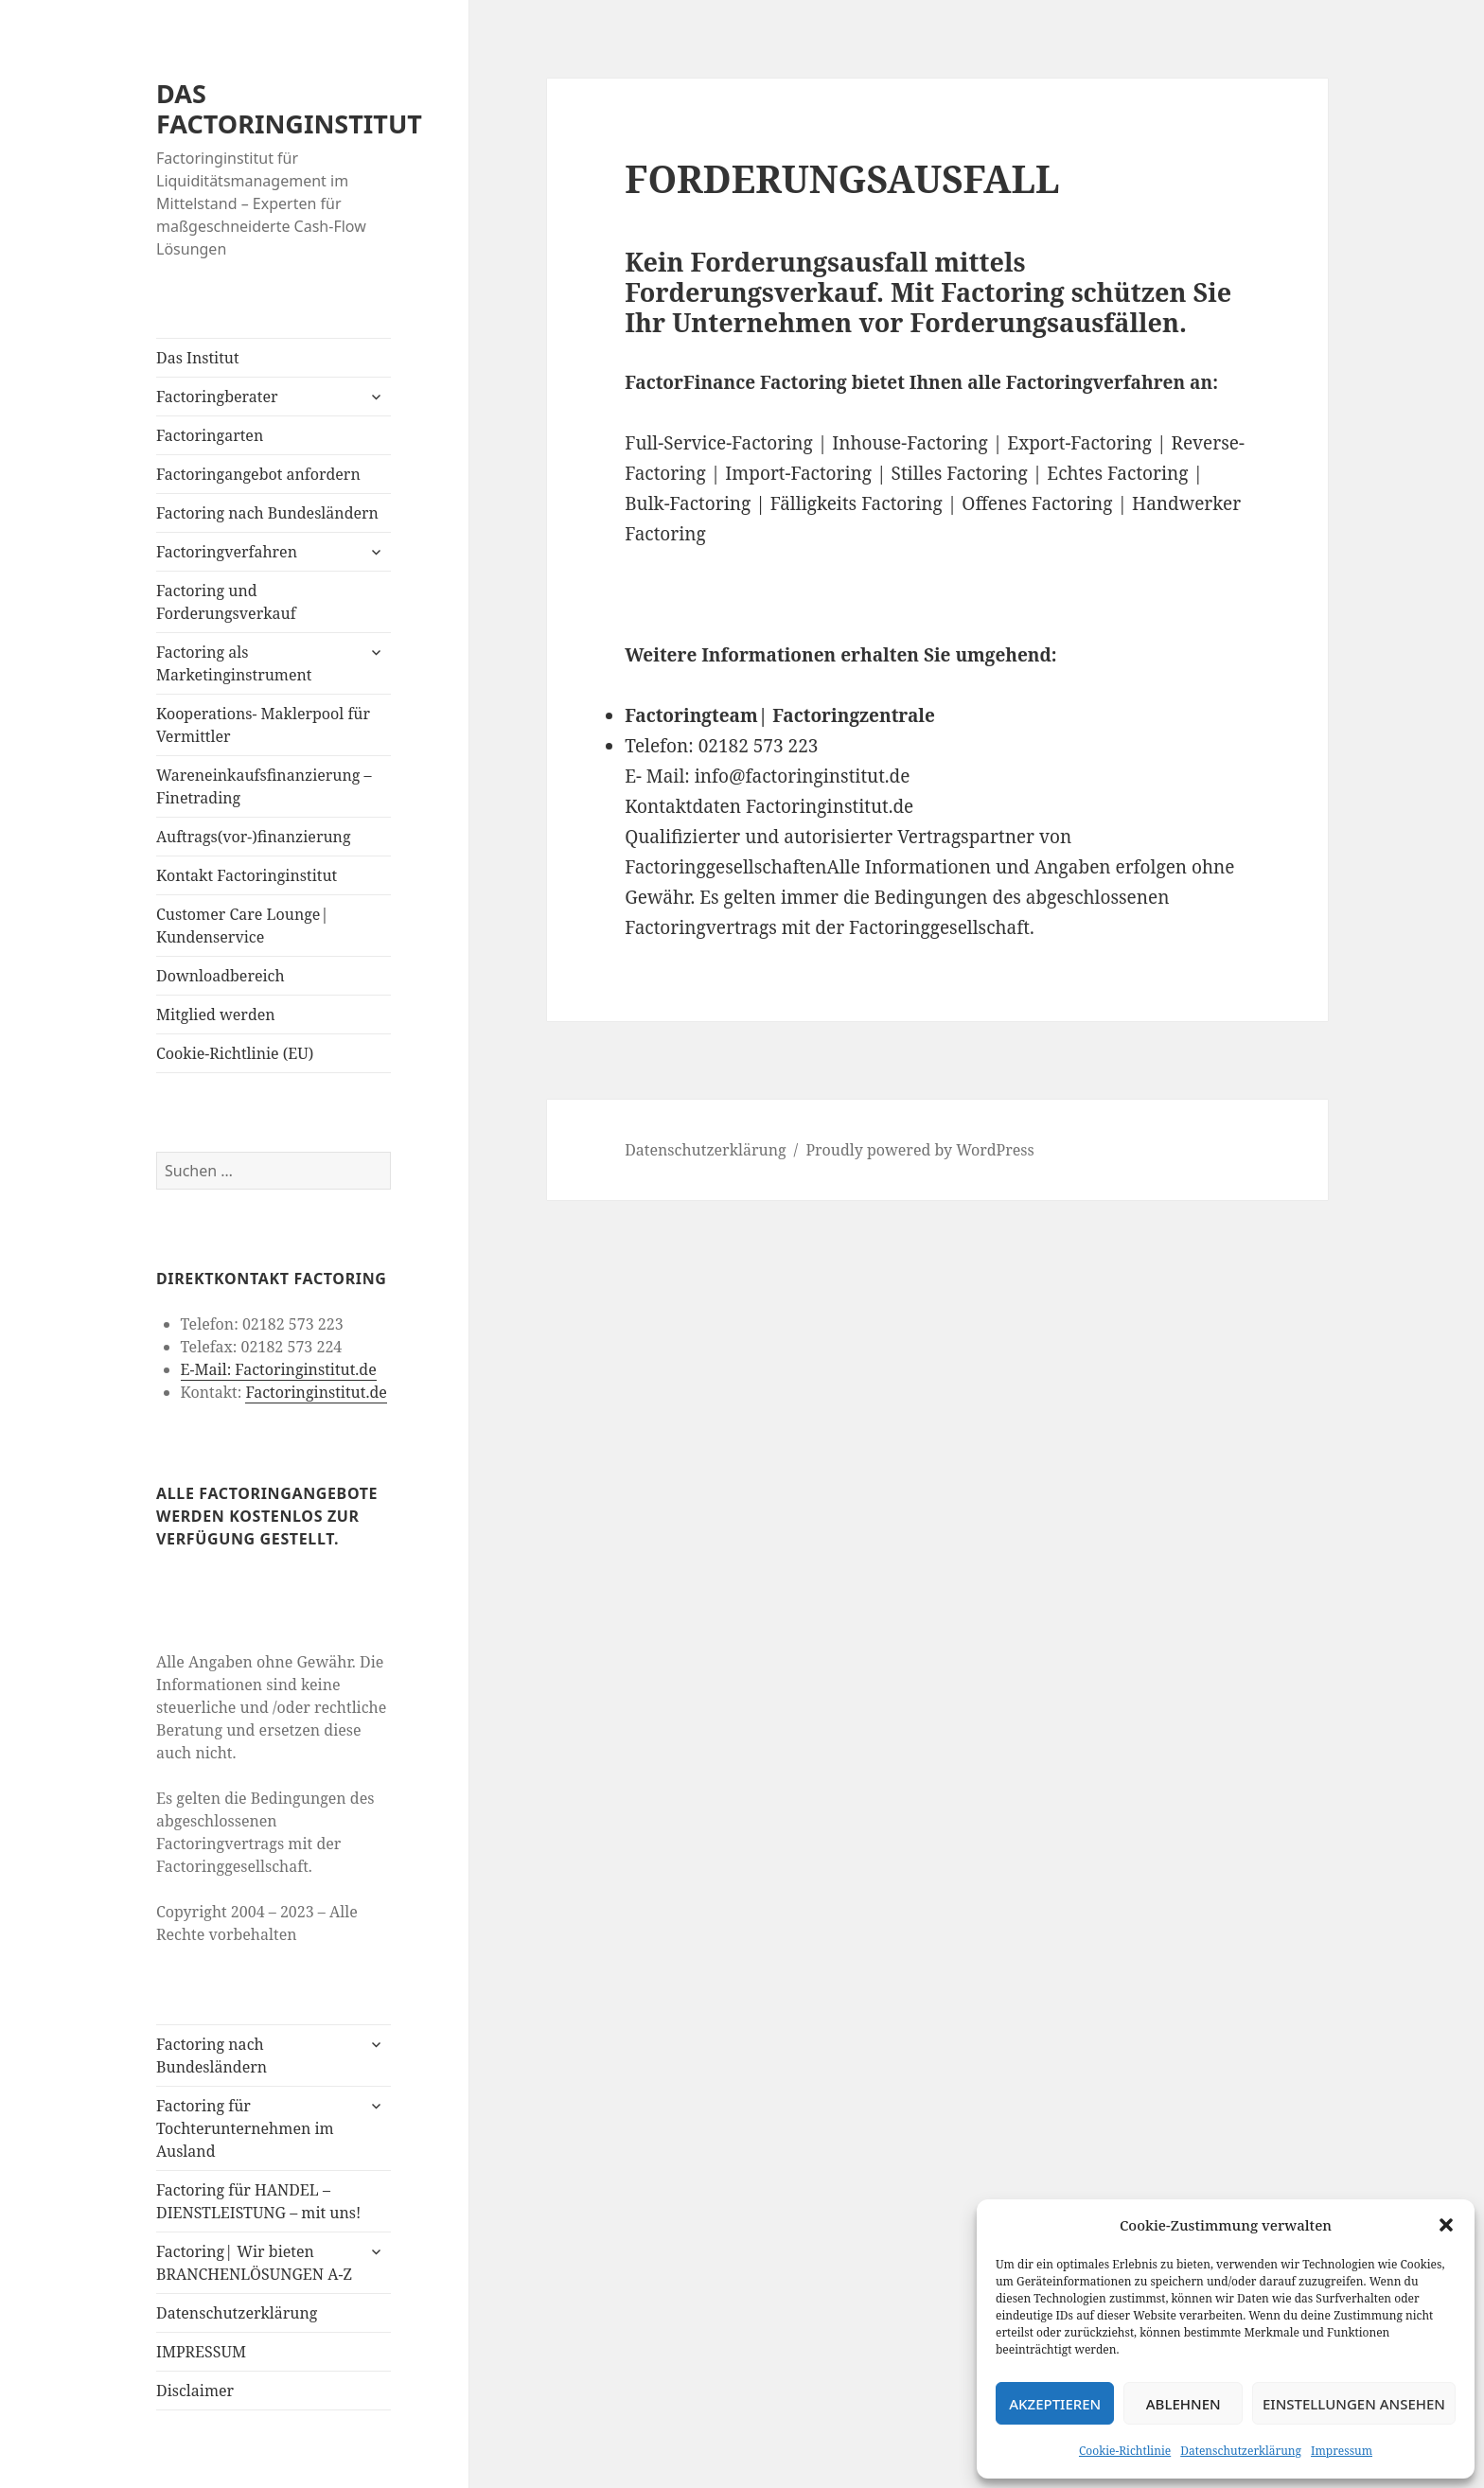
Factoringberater (216, 396)
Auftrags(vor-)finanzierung (253, 836)
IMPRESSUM (201, 2351)
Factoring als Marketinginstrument (233, 663)
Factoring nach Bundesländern (267, 513)
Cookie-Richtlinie (1125, 2451)
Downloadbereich (220, 975)
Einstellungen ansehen (1354, 2403)
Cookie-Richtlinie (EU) (234, 1053)
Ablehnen (1183, 2403)
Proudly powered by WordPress (919, 1149)
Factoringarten (209, 435)
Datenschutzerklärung (1240, 2451)
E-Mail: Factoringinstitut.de (279, 1369)
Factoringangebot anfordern (258, 474)
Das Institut (197, 357)
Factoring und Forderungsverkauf (226, 602)
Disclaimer (195, 2390)
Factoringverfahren (226, 551)
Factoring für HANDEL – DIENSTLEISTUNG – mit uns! (258, 2201)
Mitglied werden (215, 1014)
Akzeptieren (1055, 2403)
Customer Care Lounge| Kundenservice (242, 925)
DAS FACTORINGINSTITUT (289, 108)
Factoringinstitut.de (315, 1392)
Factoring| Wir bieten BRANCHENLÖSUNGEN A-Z (254, 2263)
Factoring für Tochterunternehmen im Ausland (245, 2128)
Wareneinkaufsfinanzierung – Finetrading (264, 786)
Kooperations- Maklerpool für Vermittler (263, 725)
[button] (1446, 2224)
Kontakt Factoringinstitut (246, 875)
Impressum (1341, 2451)
